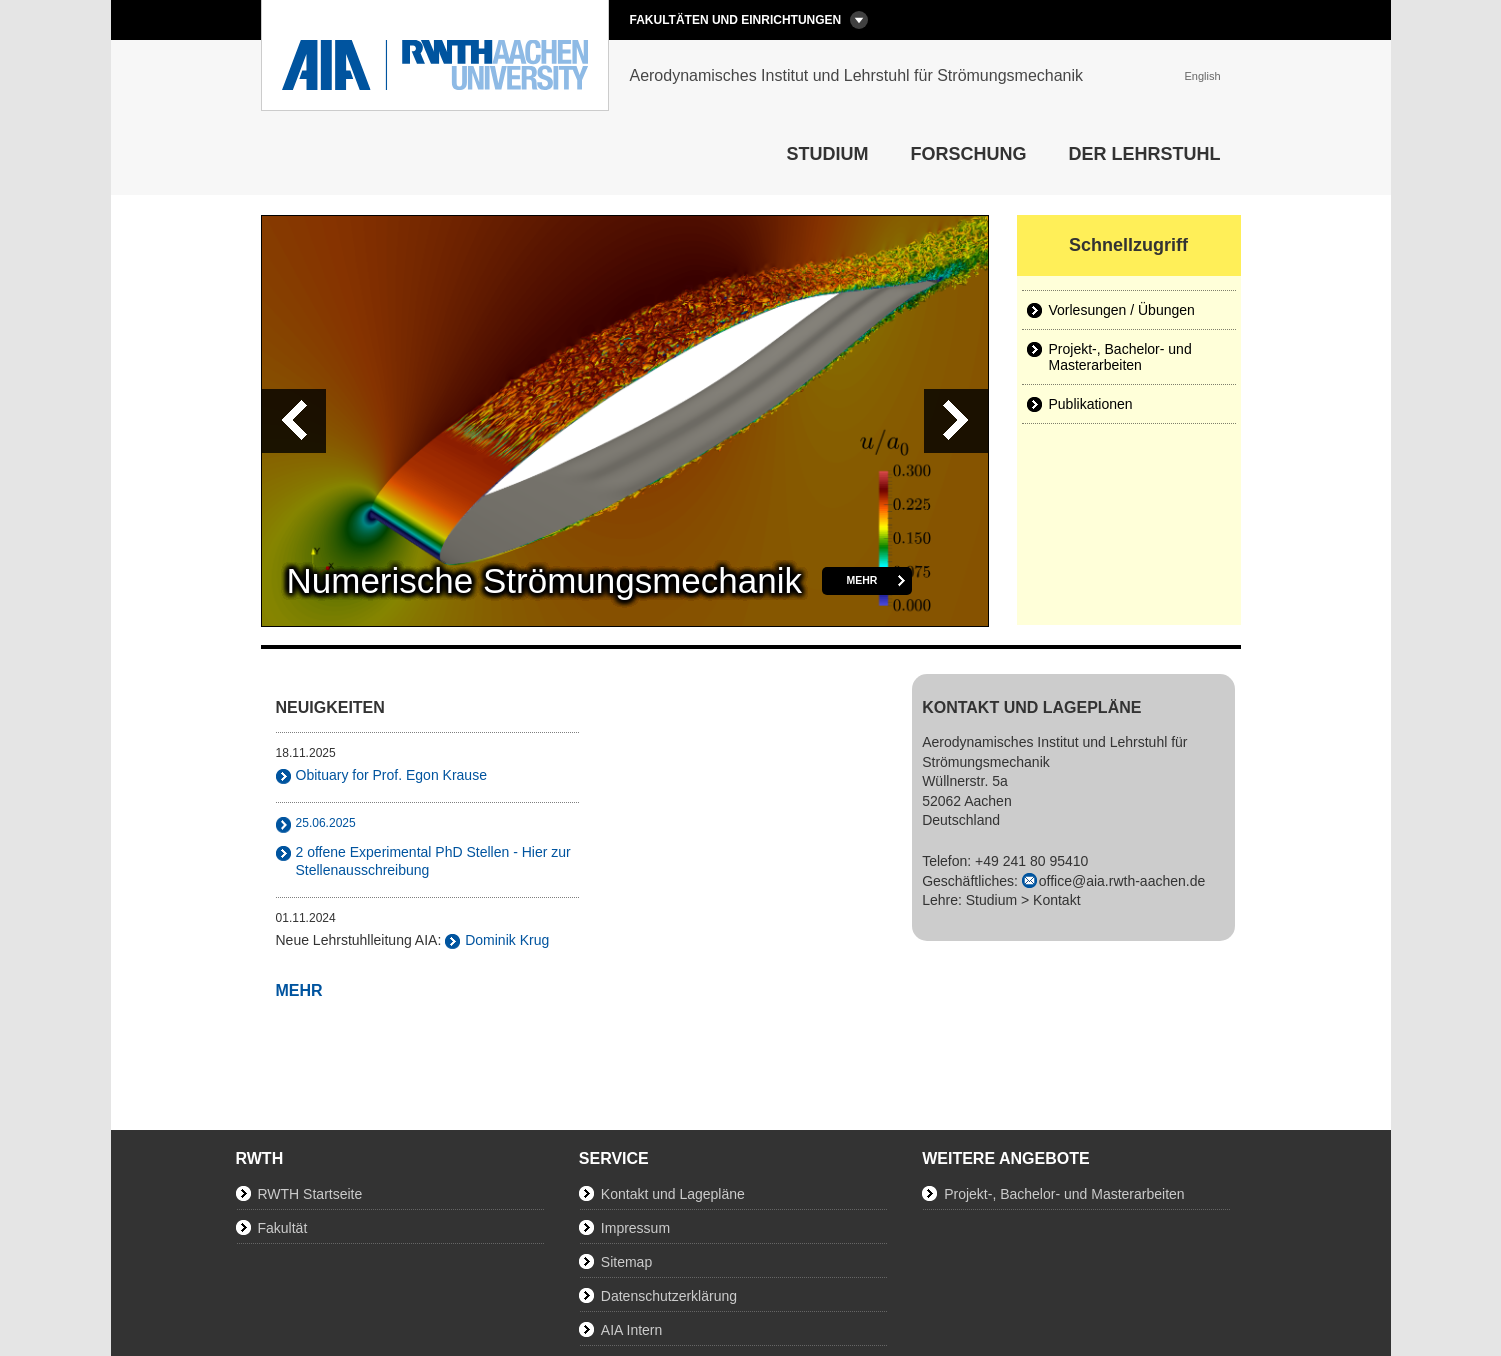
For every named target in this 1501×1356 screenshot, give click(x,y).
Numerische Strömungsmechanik (544, 580)
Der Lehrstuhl (1145, 154)
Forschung (969, 154)
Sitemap (626, 1262)
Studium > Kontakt (1023, 900)
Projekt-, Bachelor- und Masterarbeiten (1120, 357)
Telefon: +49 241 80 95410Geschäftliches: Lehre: (1063, 880)
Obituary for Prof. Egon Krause (391, 775)
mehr (862, 580)
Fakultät (283, 1228)
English (1202, 76)
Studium (828, 154)
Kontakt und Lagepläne (673, 1194)
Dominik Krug (507, 940)
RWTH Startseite (310, 1194)
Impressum (635, 1228)
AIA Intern (631, 1330)
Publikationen (1091, 404)
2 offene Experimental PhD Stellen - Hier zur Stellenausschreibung (433, 861)
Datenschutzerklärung (669, 1296)
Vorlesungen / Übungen (1122, 310)
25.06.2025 (326, 823)
